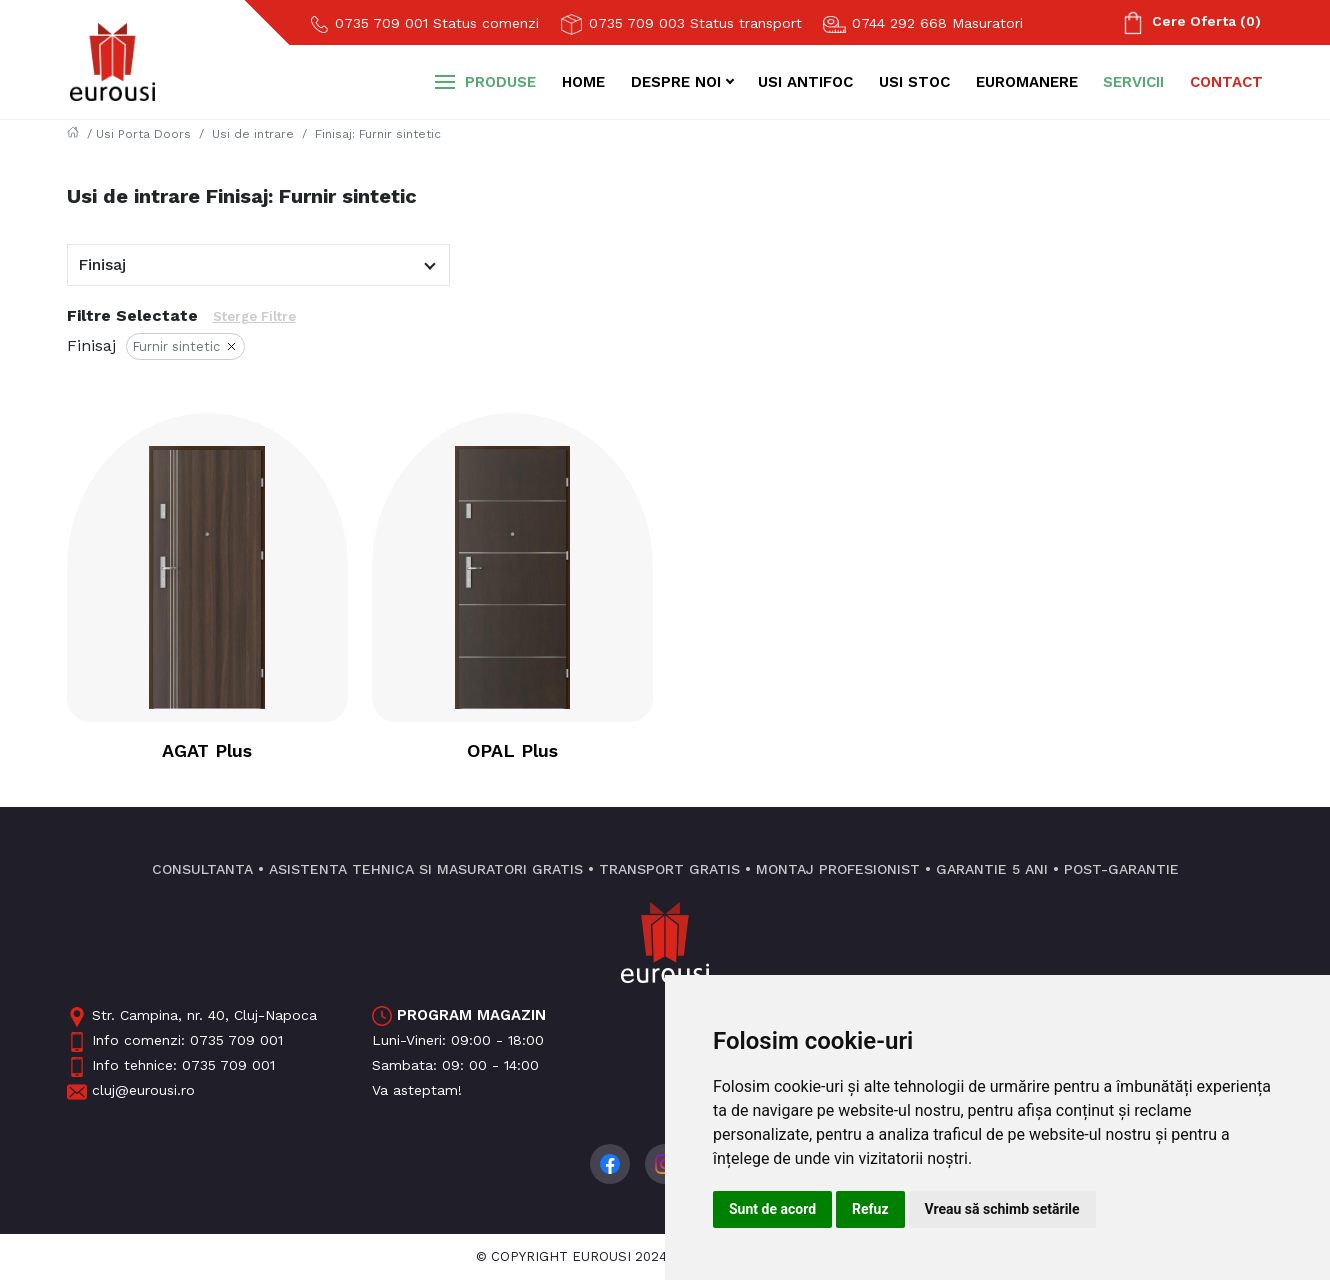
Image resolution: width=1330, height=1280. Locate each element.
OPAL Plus (512, 750)
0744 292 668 (922, 24)
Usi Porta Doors (143, 134)
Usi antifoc (805, 82)
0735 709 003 (680, 24)
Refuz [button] (870, 1209)
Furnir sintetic (185, 348)
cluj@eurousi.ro (131, 1090)
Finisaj (102, 264)
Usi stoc (914, 82)
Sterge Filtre (254, 316)
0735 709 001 (424, 24)
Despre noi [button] (676, 82)
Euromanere (1027, 82)
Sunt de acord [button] (772, 1209)
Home (583, 82)
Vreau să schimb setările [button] (1002, 1209)
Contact (1226, 82)
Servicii (1133, 82)
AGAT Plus (207, 750)
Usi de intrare (253, 134)
